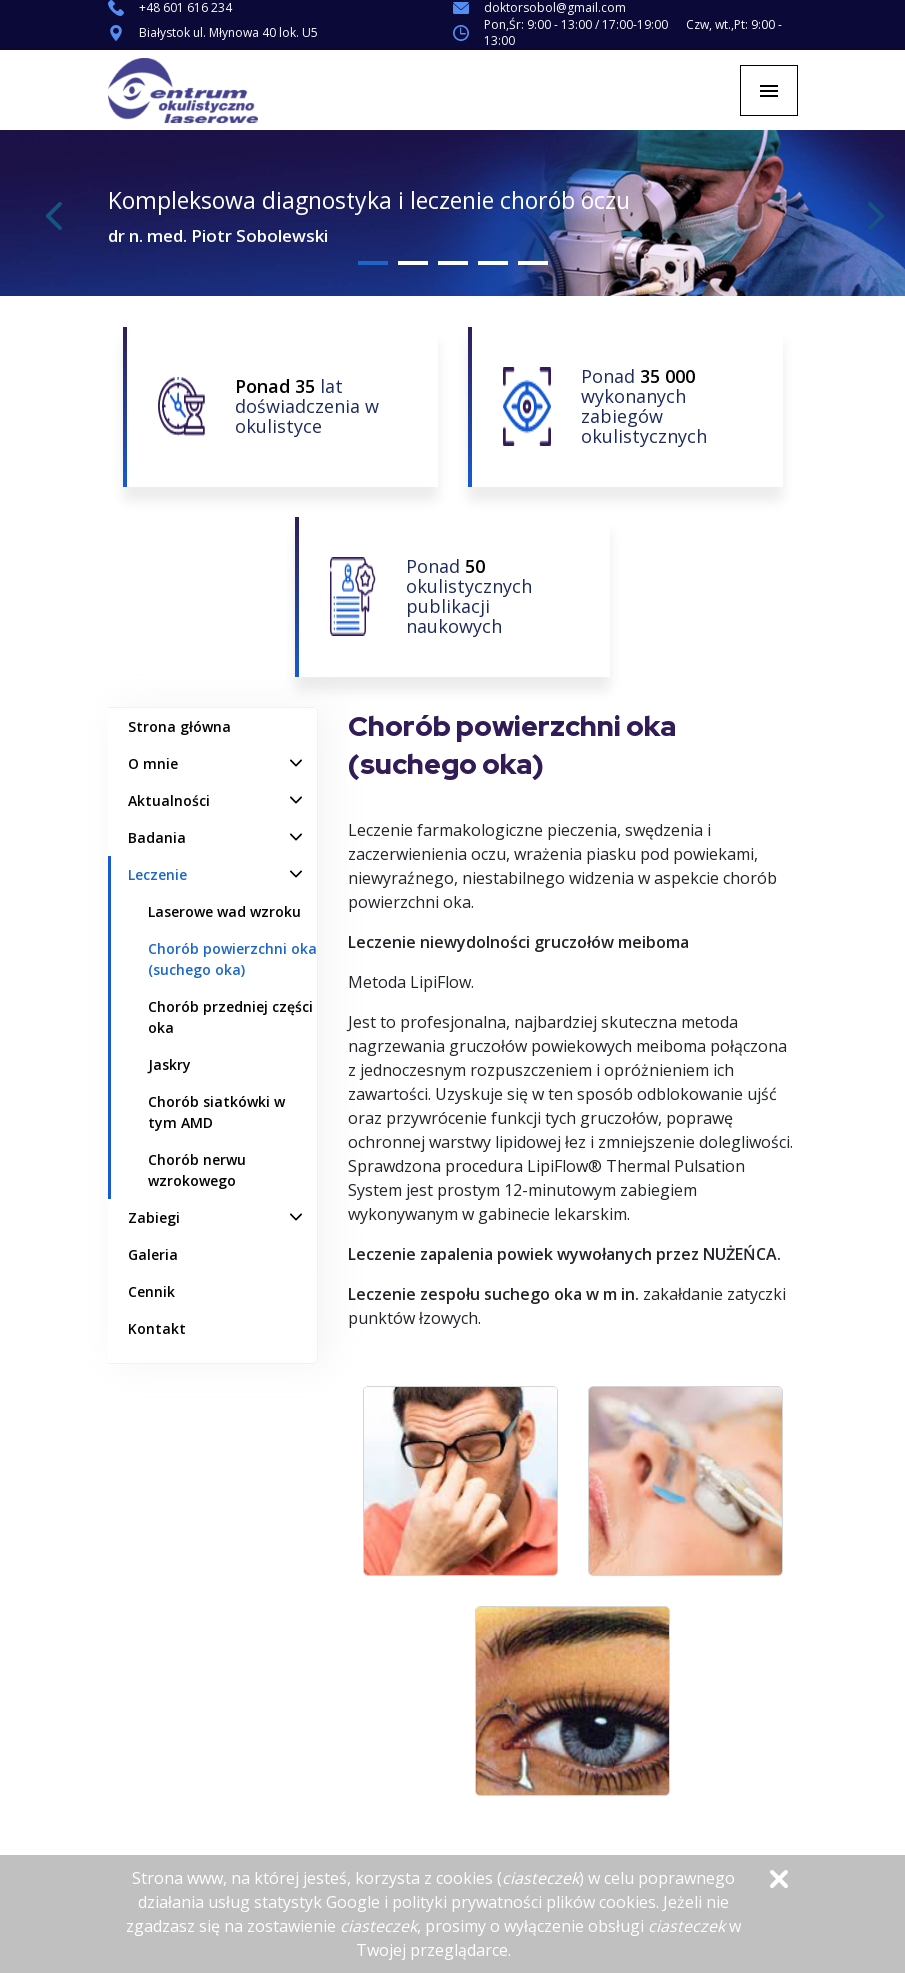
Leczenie (157, 874)
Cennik (151, 1291)
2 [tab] (413, 263)
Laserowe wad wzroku (224, 911)
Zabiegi (154, 1217)
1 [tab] (373, 263)
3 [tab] (453, 263)
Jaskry (169, 1064)
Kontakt (157, 1328)
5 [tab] (533, 263)
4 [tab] (493, 263)
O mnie (153, 763)
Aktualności (169, 800)
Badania (157, 837)
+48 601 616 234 (185, 8)
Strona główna (179, 726)
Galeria (153, 1254)
